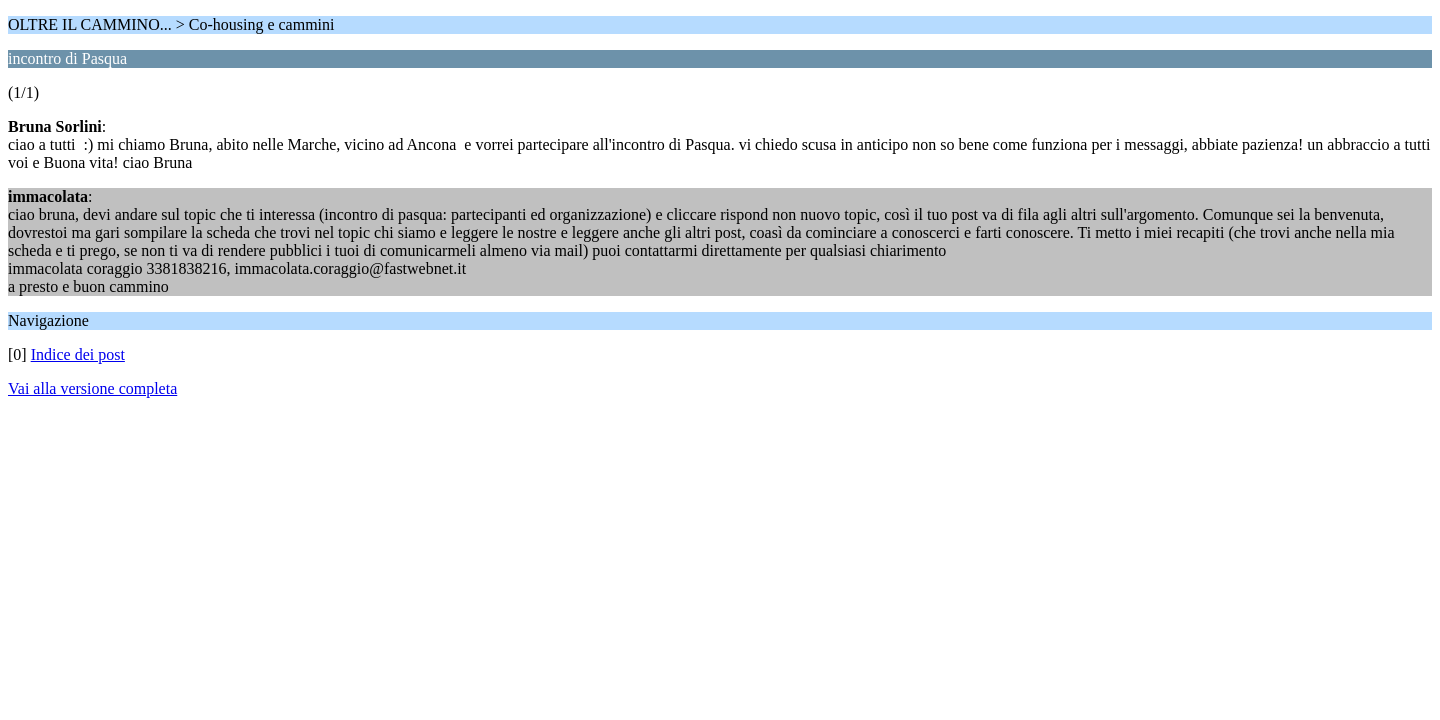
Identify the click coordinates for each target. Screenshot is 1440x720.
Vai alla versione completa (92, 388)
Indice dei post (78, 354)
